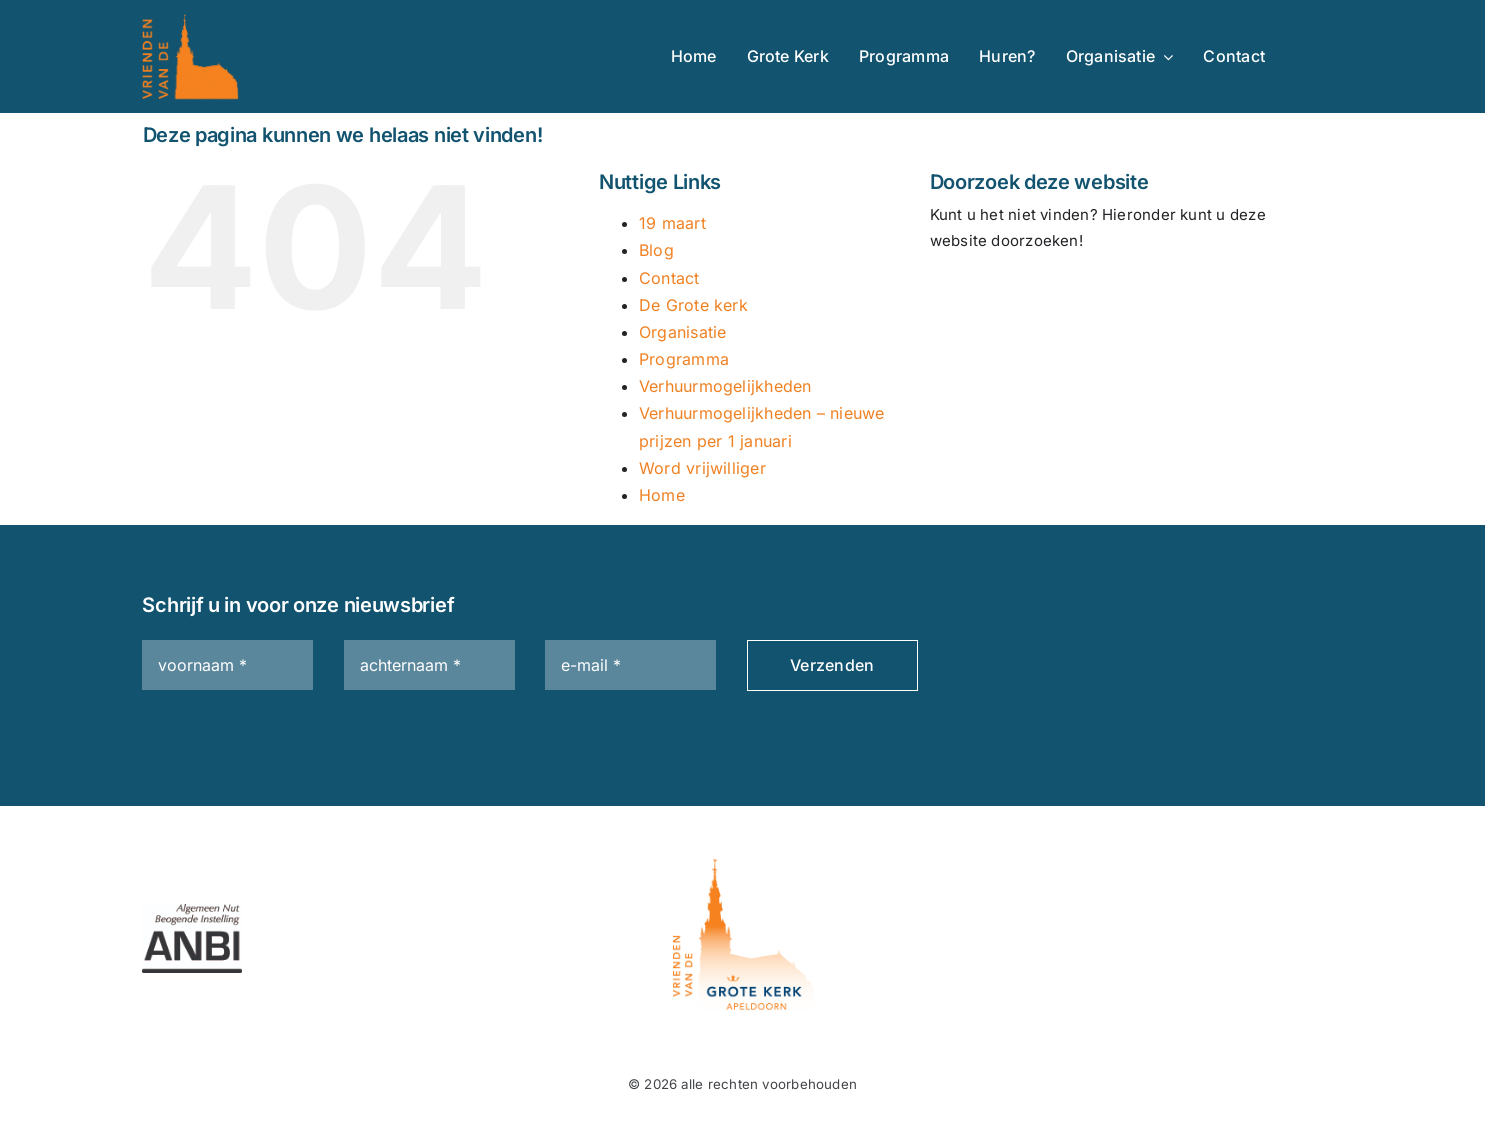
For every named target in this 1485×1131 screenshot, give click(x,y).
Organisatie (682, 332)
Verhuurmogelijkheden (725, 386)
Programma (684, 359)
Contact (669, 278)
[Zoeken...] (1120, 298)
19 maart (672, 223)
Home (662, 495)
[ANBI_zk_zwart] (192, 911)
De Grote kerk (693, 305)
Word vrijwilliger (702, 468)
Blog (656, 250)
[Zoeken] (955, 298)
